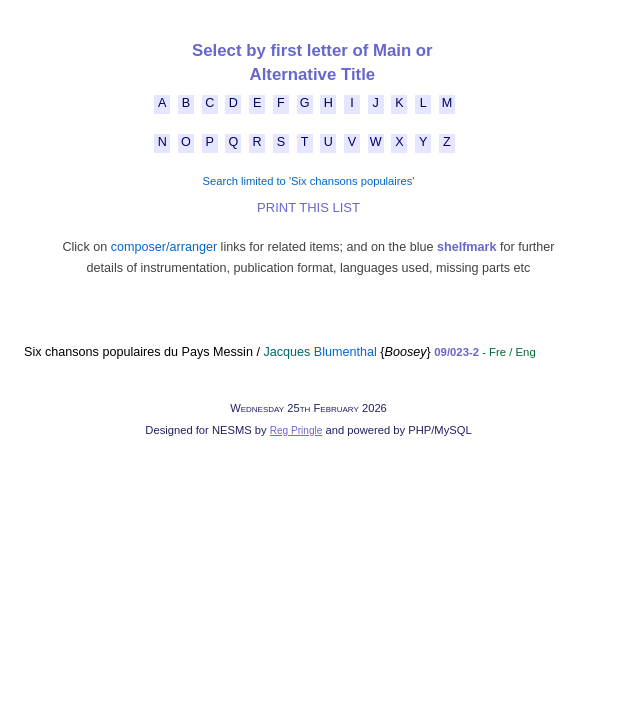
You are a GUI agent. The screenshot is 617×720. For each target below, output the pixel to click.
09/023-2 (456, 352)
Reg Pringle (296, 430)
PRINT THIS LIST (308, 207)
